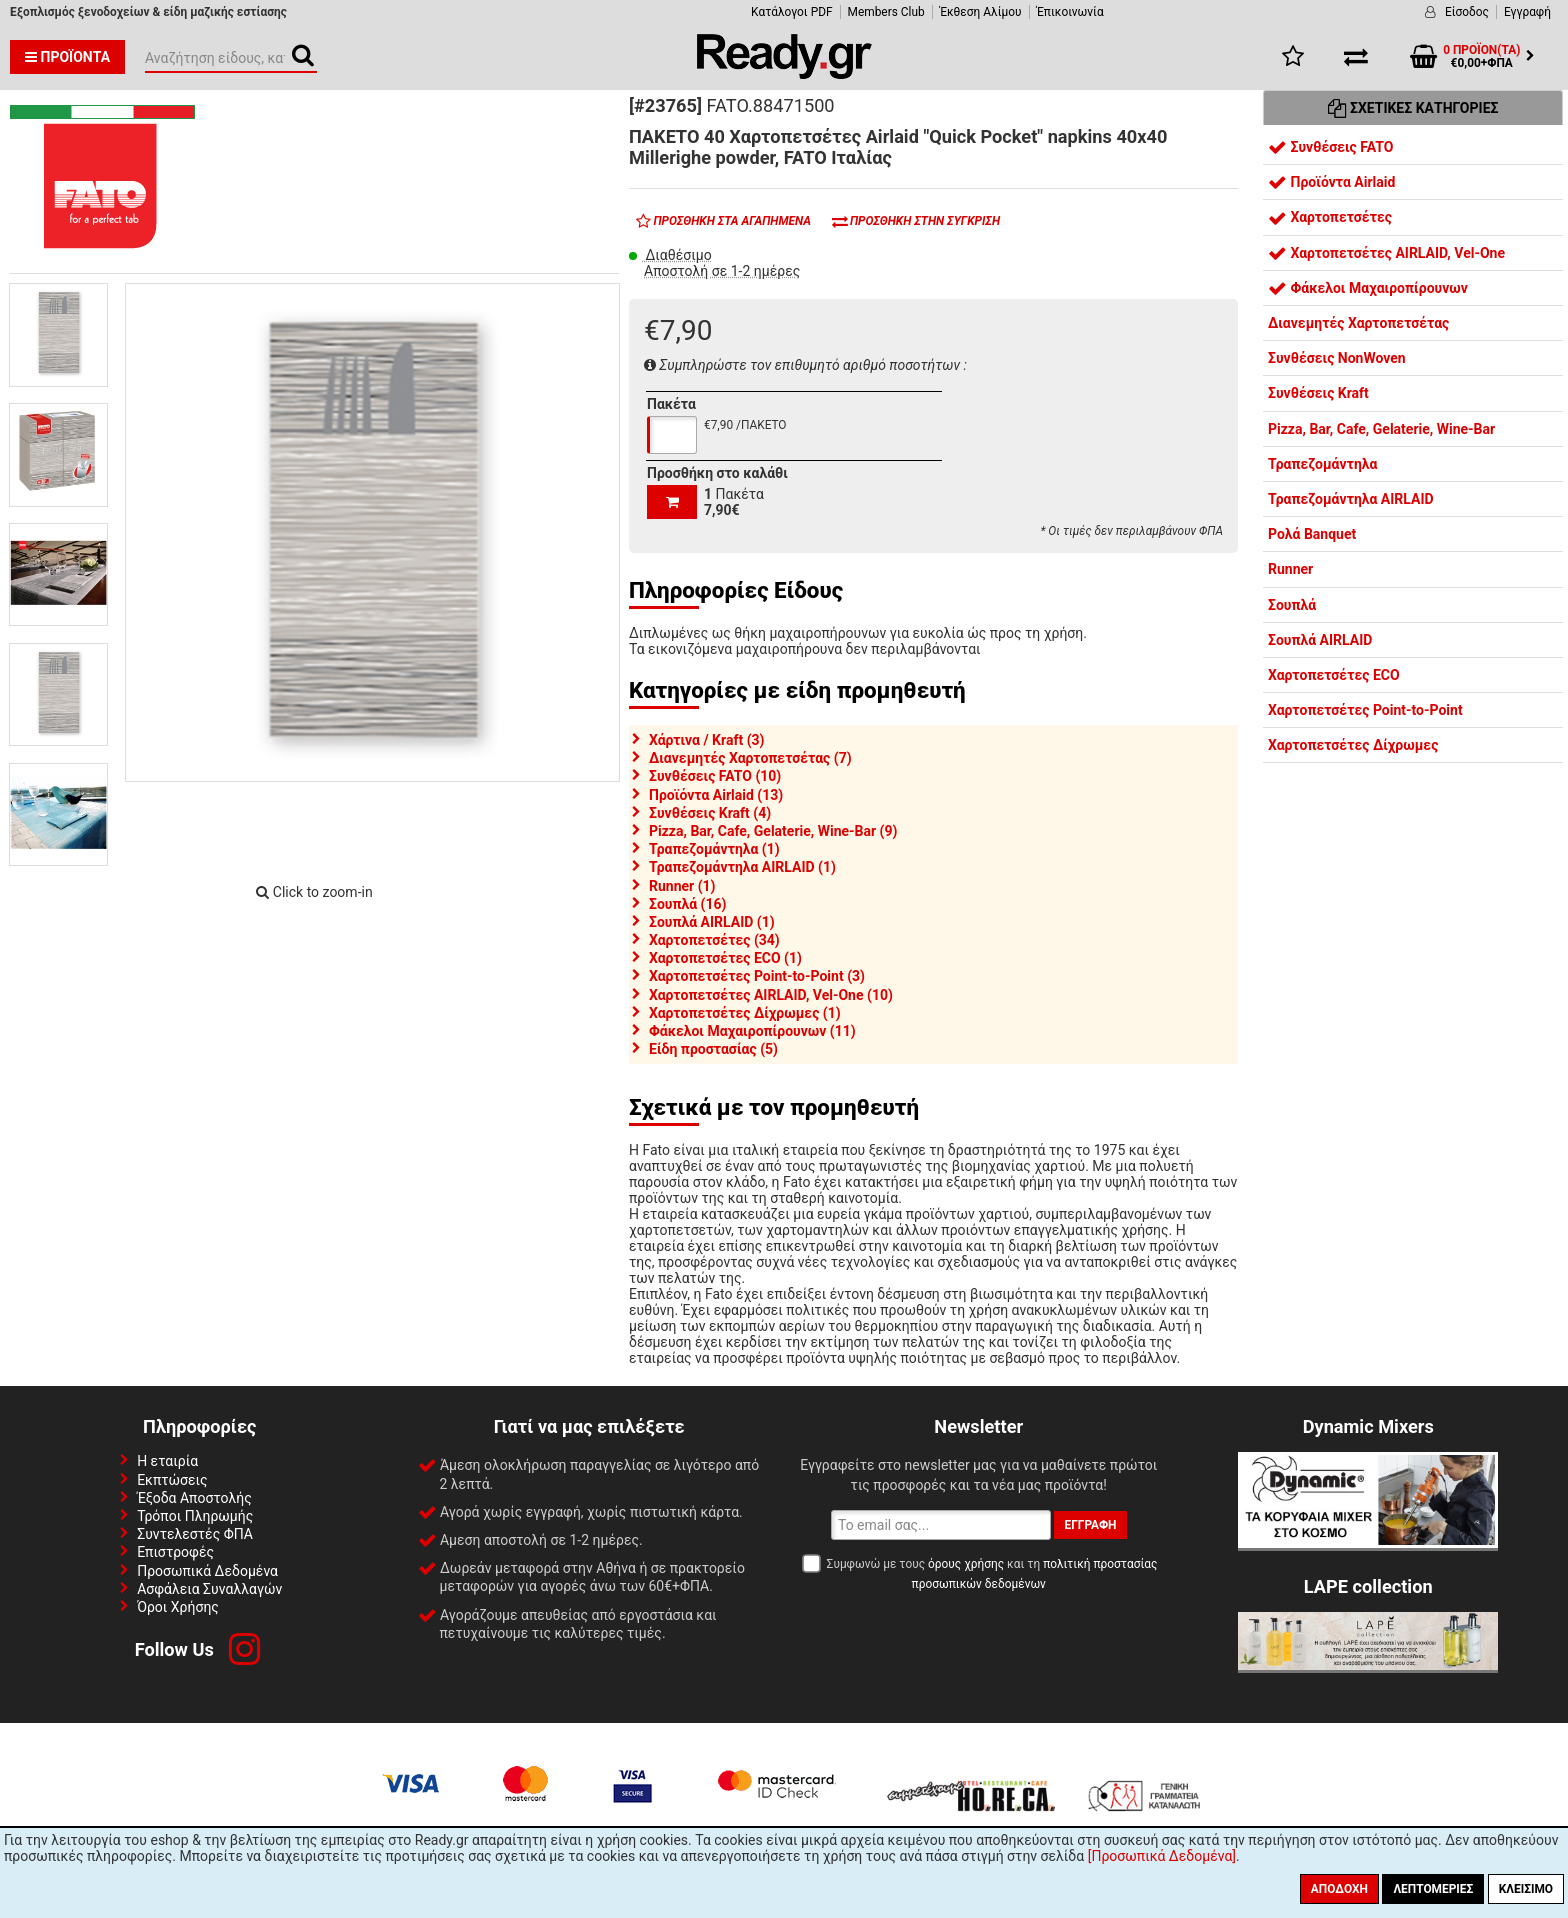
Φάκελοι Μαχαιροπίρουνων (1368, 288)
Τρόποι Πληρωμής (195, 1516)
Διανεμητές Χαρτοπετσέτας (1358, 323)
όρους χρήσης (966, 1564)
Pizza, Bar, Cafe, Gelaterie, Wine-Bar (1381, 429)
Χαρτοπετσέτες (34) (714, 940)
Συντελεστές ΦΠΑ (195, 1534)
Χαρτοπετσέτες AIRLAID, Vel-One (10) (771, 995)
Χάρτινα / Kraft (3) (707, 740)
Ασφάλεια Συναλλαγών (209, 1589)
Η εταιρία (167, 1461)
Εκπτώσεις (172, 1480)
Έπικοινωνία (1070, 12)
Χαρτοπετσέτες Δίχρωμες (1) (745, 1013)
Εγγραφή (1527, 12)
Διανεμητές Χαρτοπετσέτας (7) (750, 758)
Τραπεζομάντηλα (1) (714, 849)
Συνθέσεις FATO (1330, 147)
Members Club (886, 12)
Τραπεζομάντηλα (1322, 464)
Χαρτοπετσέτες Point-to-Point (1365, 710)
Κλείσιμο (1526, 1889)
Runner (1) (682, 886)
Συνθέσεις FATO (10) (715, 776)
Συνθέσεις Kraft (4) (710, 813)
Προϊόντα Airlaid (1331, 182)
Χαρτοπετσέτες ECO (1334, 675)
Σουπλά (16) (687, 904)
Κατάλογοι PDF (791, 12)
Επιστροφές (175, 1552)
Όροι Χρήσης (178, 1607)
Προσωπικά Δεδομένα (207, 1571)
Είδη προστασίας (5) (713, 1049)
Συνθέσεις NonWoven (1337, 358)
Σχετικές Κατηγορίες (1413, 108)
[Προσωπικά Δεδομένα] (1162, 1856)
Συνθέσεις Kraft (1318, 393)
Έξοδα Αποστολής (194, 1498)
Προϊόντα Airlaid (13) (716, 795)
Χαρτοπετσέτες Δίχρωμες (1353, 745)
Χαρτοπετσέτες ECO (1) (725, 958)
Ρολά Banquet (1312, 534)
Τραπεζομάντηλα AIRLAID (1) (742, 867)
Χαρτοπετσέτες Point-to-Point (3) (757, 976)
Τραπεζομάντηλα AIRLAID (1351, 499)
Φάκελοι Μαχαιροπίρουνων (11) (752, 1031)
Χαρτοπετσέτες (1330, 217)
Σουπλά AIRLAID (1320, 640)
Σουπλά (1292, 605)
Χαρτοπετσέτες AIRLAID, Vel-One (1386, 253)
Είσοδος (1467, 12)
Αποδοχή (1339, 1889)
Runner (1290, 569)
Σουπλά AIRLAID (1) (712, 922)
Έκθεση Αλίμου (981, 12)
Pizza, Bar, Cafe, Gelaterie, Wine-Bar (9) (773, 831)
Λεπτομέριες (1433, 1889)
